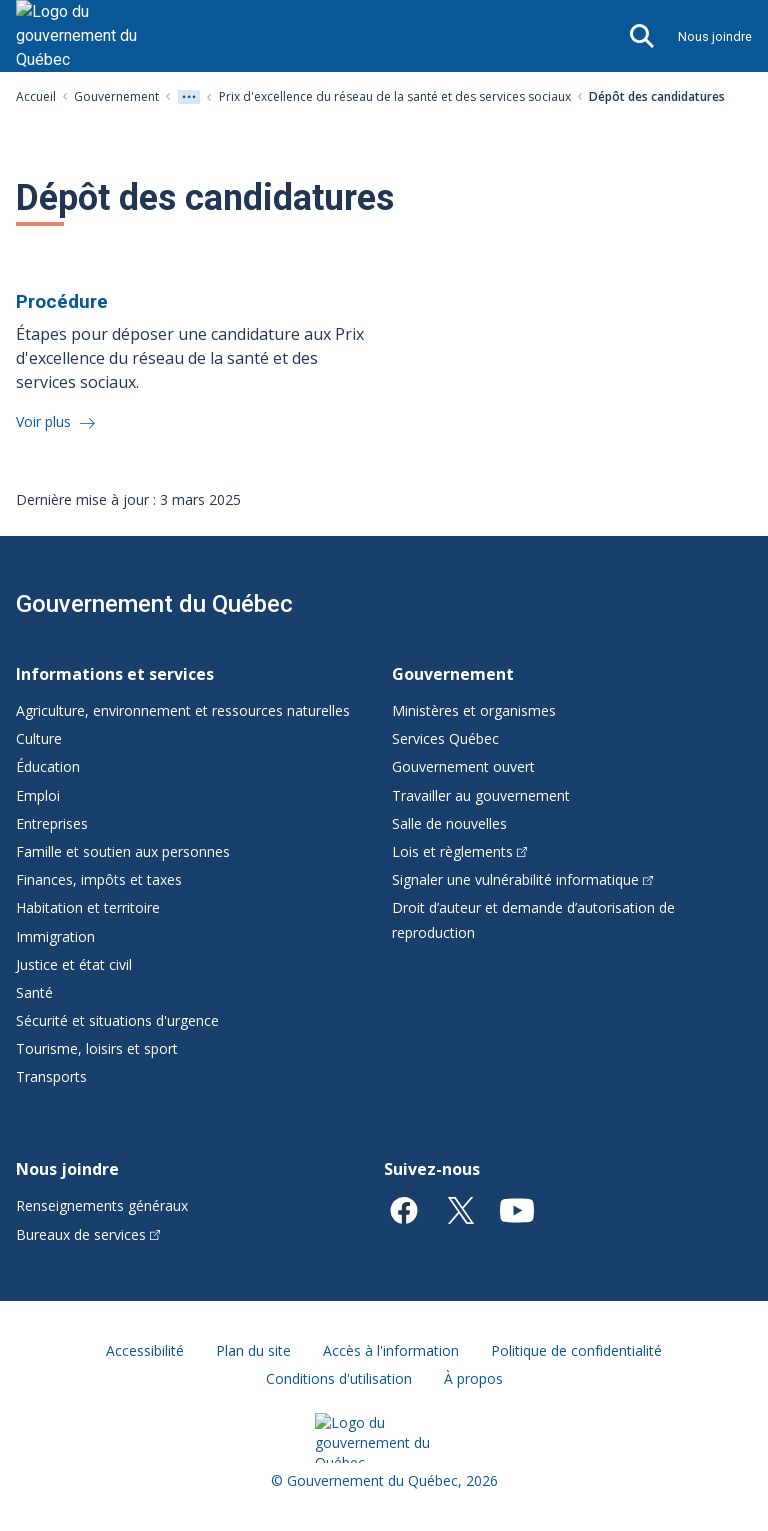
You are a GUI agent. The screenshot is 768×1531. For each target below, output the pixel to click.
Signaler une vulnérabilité (522, 879)
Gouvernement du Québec (154, 604)
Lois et (459, 851)
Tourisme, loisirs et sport (97, 1048)
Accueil (36, 96)
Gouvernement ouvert (463, 766)
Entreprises (52, 823)
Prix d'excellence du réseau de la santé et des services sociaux (395, 96)
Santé (34, 992)
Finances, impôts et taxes (99, 879)
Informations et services (115, 674)
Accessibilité (145, 1350)
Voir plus (45, 421)
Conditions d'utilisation (339, 1378)
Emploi (38, 795)
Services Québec (445, 738)
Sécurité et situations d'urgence (117, 1020)
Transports (51, 1076)
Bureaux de (88, 1234)
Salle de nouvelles (449, 823)
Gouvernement (116, 96)
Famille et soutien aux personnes (123, 851)
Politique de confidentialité (576, 1350)
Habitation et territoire (88, 907)
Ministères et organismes (474, 710)
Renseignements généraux (102, 1205)
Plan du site (253, 1350)
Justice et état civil (74, 964)
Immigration (55, 936)
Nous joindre (715, 36)
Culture (39, 738)
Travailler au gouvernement (481, 795)
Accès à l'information (391, 1350)
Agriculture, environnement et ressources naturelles (183, 710)
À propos (473, 1378)
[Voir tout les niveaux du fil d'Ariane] (189, 97)
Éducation (48, 766)
